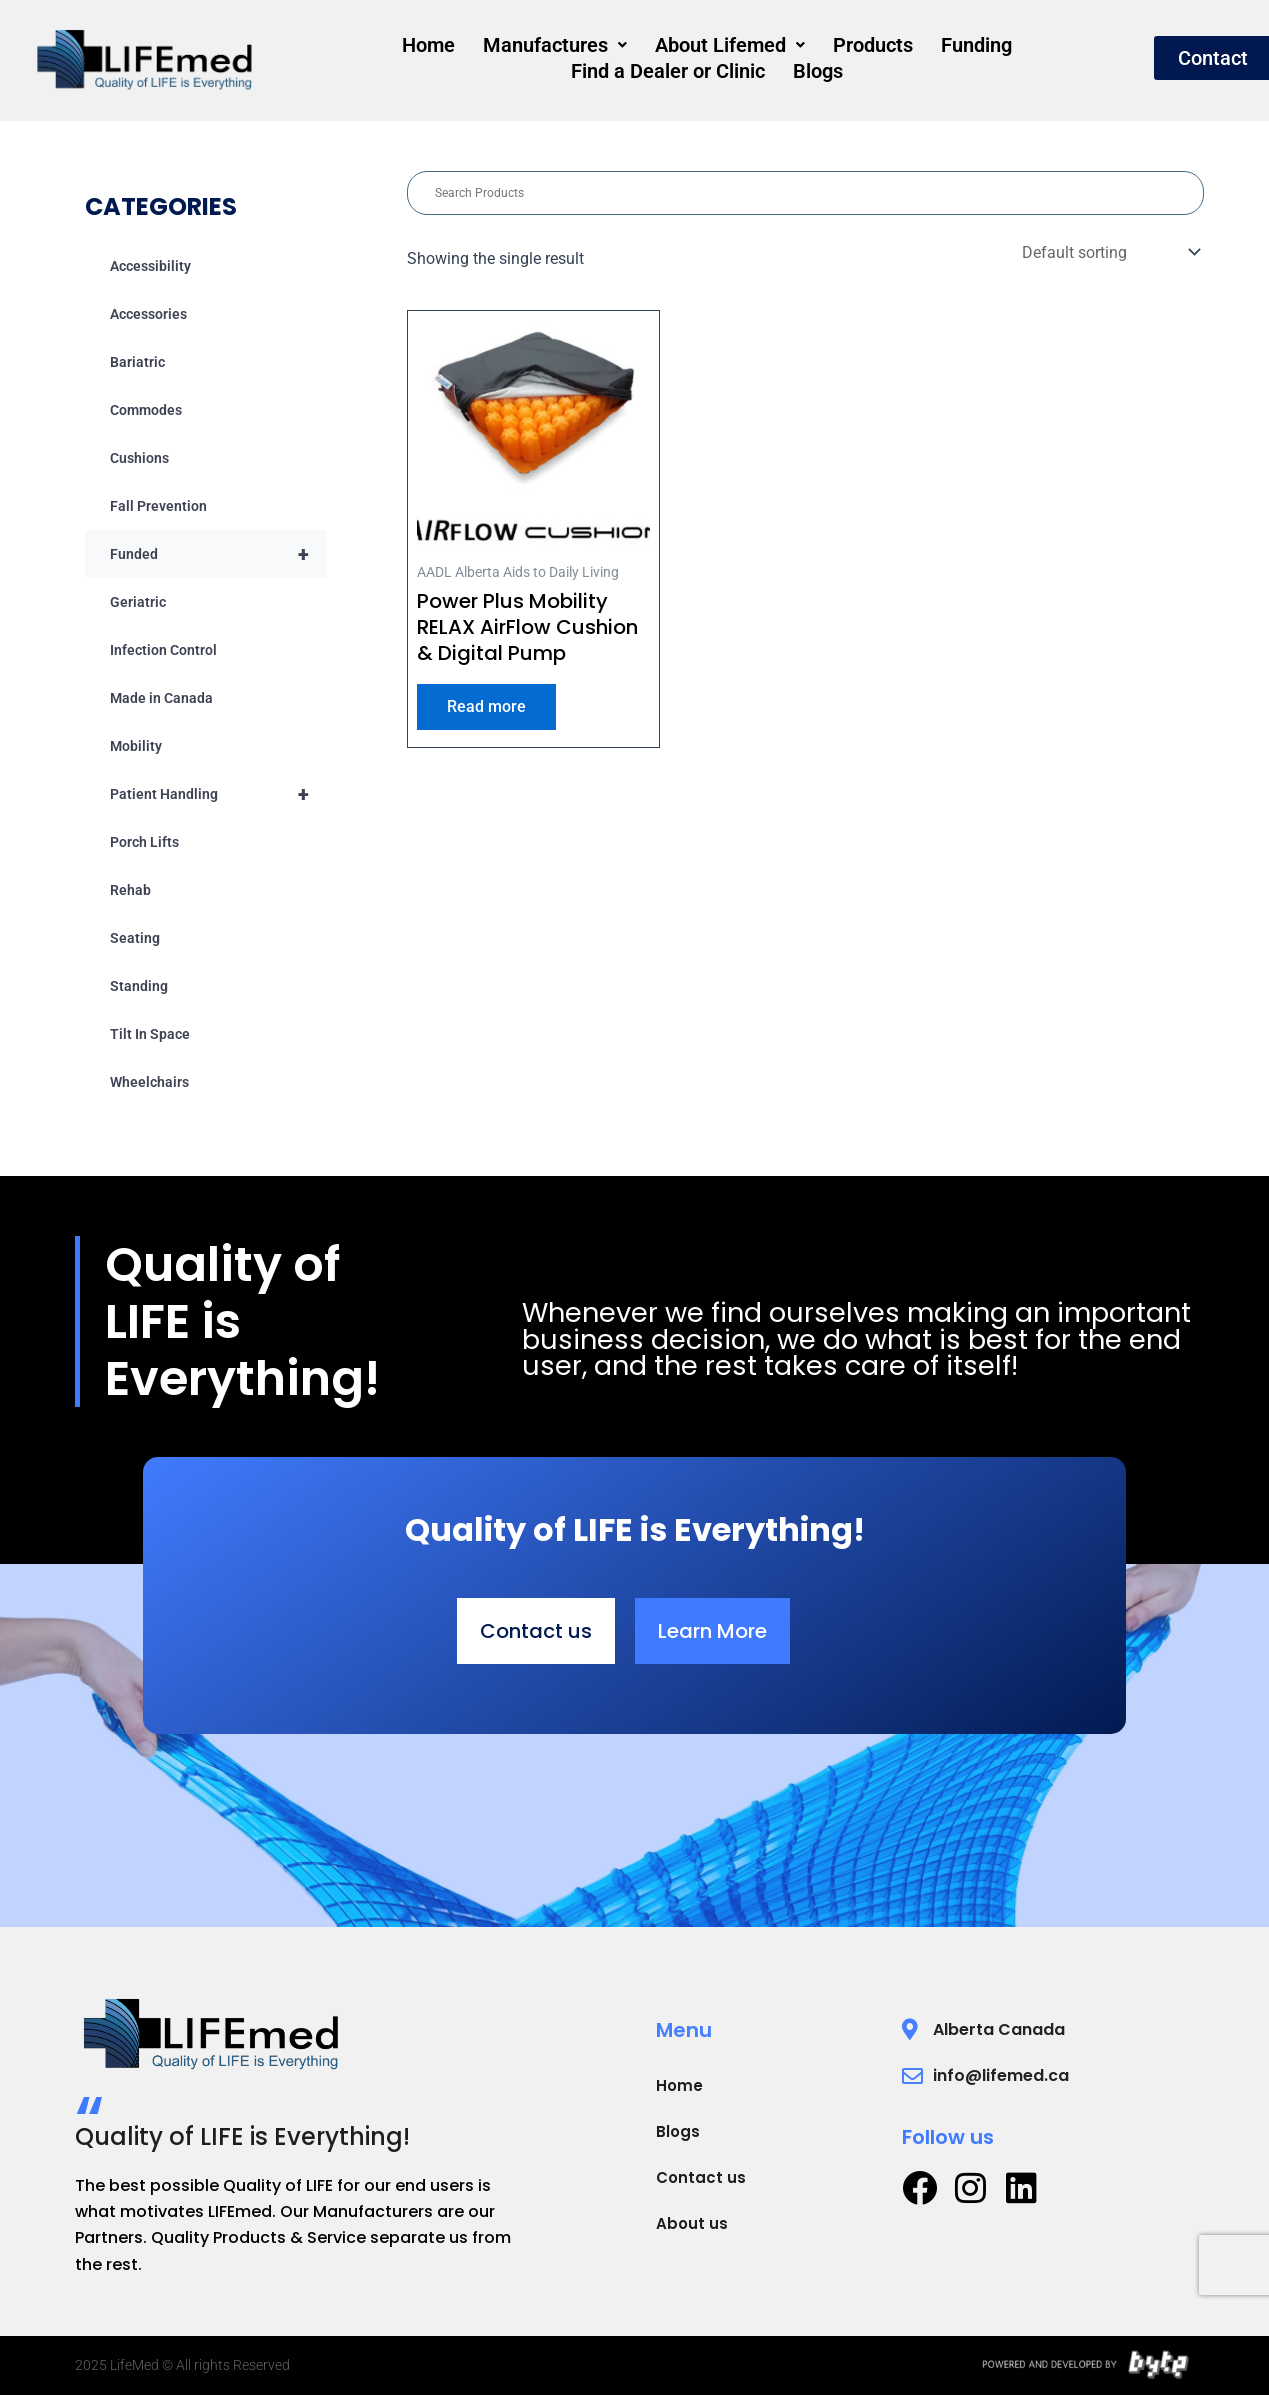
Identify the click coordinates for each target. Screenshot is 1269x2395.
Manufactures (453, 48)
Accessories (148, 314)
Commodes (146, 410)
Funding (856, 48)
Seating (135, 938)
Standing (139, 986)
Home (332, 48)
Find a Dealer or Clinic (1011, 48)
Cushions (139, 458)
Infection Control (163, 650)
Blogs (707, 68)
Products (759, 48)
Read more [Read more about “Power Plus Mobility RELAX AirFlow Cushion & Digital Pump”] (486, 706)
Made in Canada (161, 698)
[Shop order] (1109, 252)
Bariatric (137, 362)
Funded (218, 554)
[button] (453, 48)
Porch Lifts (144, 842)
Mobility (136, 746)
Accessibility (150, 266)
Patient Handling (218, 794)
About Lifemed (622, 48)
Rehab (130, 890)
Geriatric (138, 602)
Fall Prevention (158, 506)
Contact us (701, 2177)
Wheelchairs (149, 1082)
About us (692, 2223)
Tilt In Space (150, 1034)
